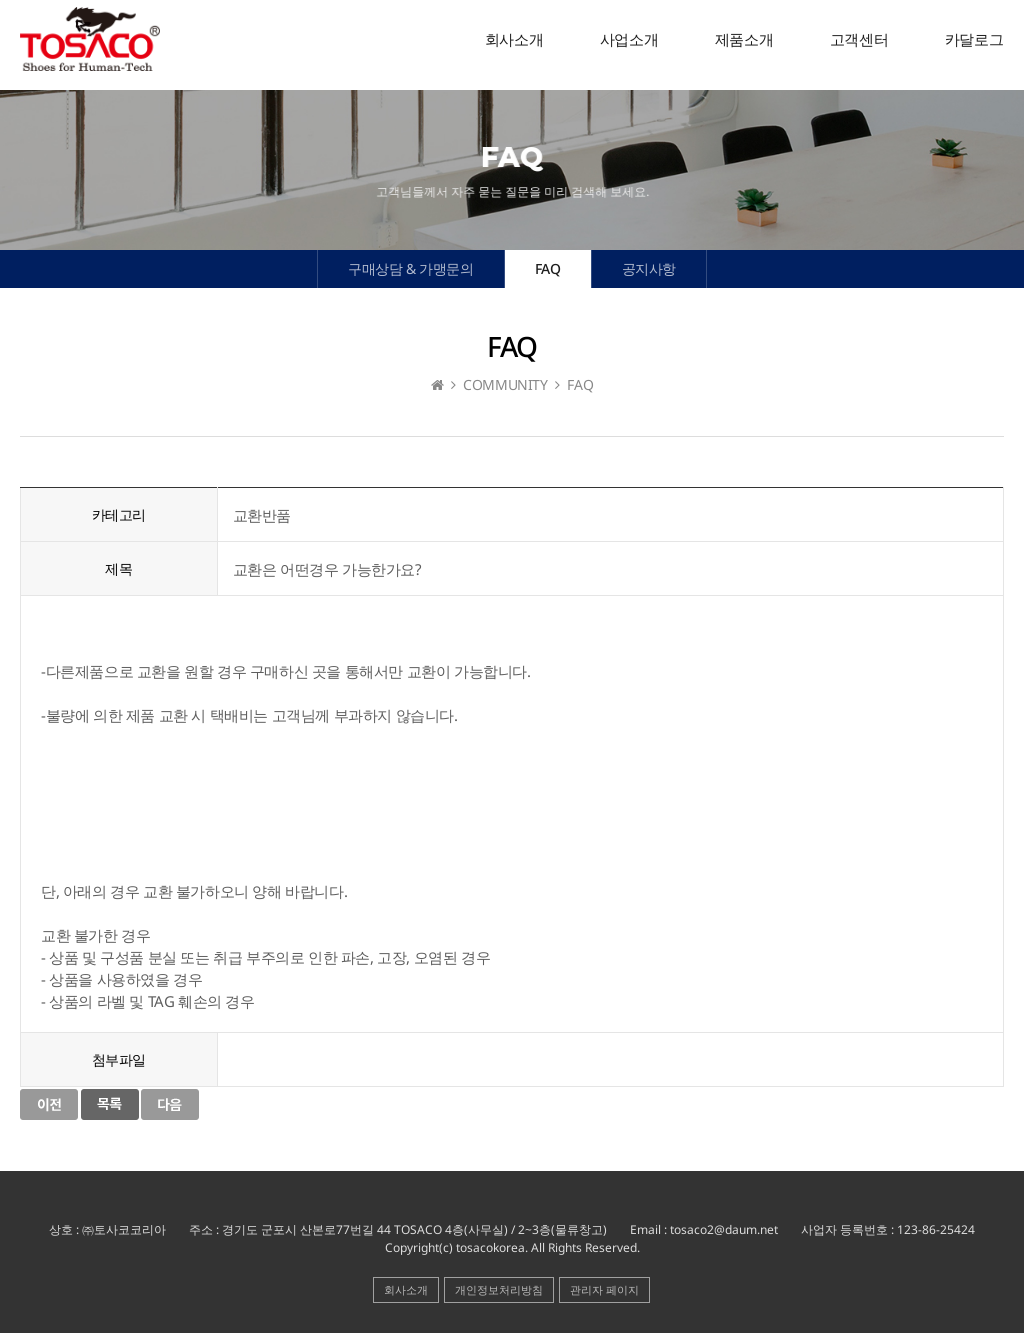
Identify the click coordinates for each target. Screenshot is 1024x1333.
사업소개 (629, 39)
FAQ (548, 268)
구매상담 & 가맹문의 (411, 268)
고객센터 (859, 39)
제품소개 (744, 39)
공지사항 (649, 268)
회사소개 (514, 39)
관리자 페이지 (604, 1289)
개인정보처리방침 (499, 1289)
